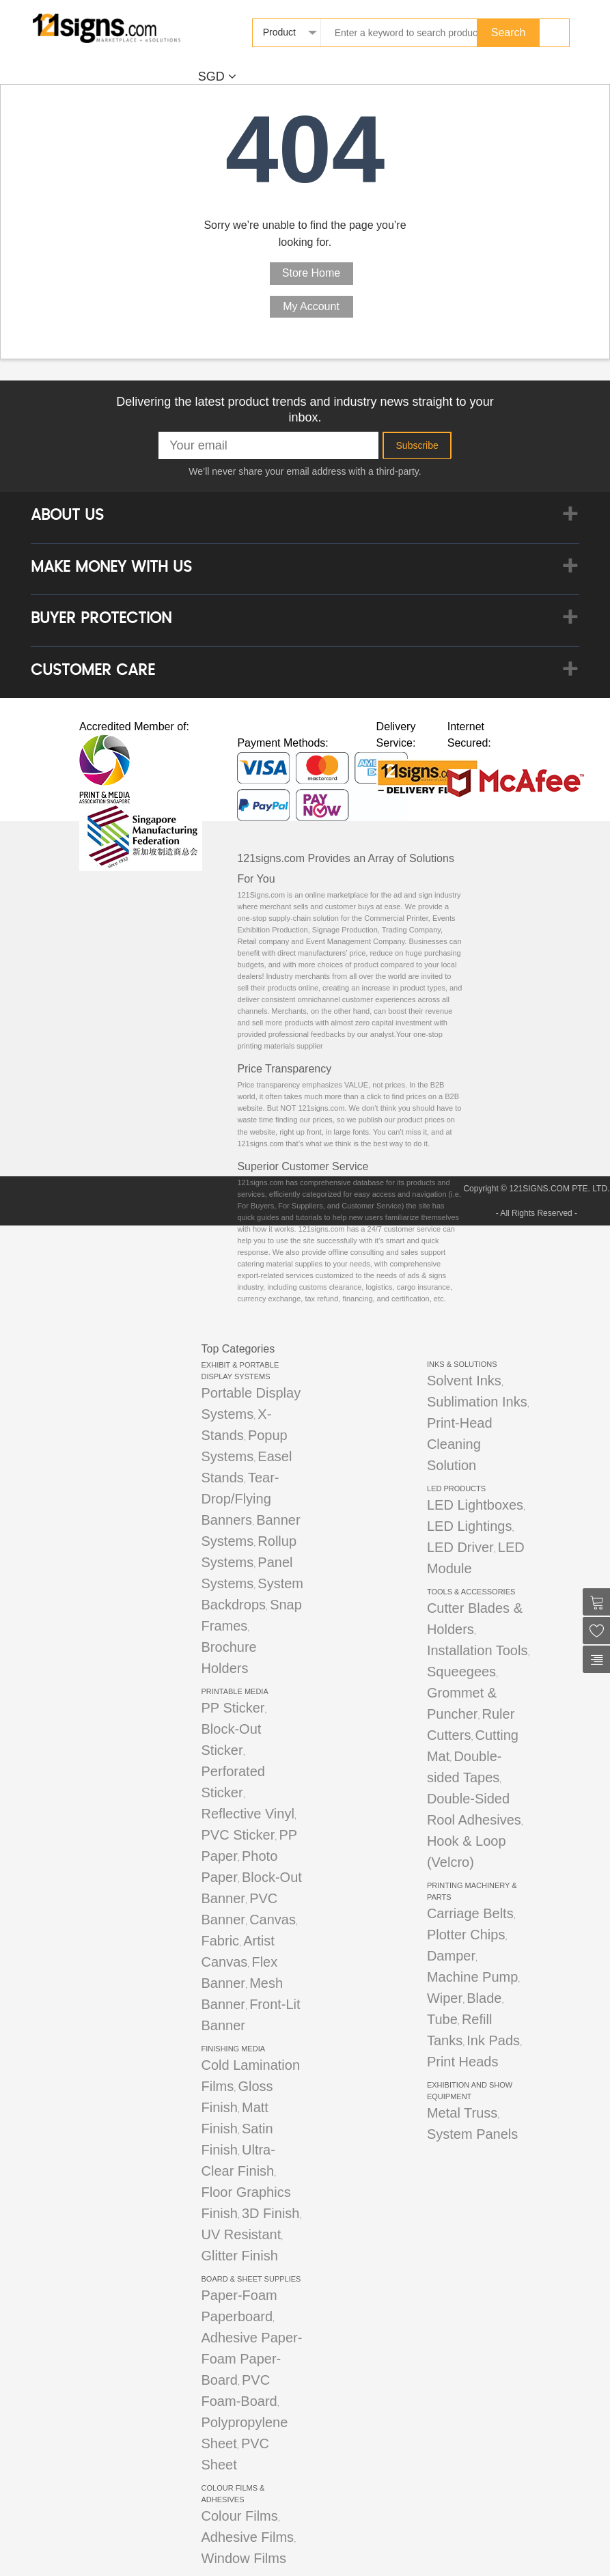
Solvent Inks (464, 1380)
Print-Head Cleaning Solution (460, 1444)
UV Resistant (241, 2234)
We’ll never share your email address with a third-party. (305, 471)
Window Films (244, 2558)
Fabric (221, 1940)
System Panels (472, 2134)
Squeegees (461, 1671)
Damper (451, 1955)
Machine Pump (472, 1976)
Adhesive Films (248, 2537)
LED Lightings (469, 1526)
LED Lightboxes (475, 1504)
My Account (311, 306)
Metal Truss (462, 2112)
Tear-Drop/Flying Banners (240, 1498)
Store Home (311, 273)
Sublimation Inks (477, 1401)
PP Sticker (233, 1707)
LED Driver (460, 1547)
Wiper (444, 1998)
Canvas (272, 1919)
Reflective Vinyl (248, 1813)
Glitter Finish (240, 2255)
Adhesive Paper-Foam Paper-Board (252, 2358)
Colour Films (240, 2515)
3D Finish (270, 2213)
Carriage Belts (470, 1913)
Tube (442, 2019)
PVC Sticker (238, 1834)
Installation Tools (477, 1650)
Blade (484, 1998)
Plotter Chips (466, 1934)
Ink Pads (493, 2040)
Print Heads (463, 2061)
